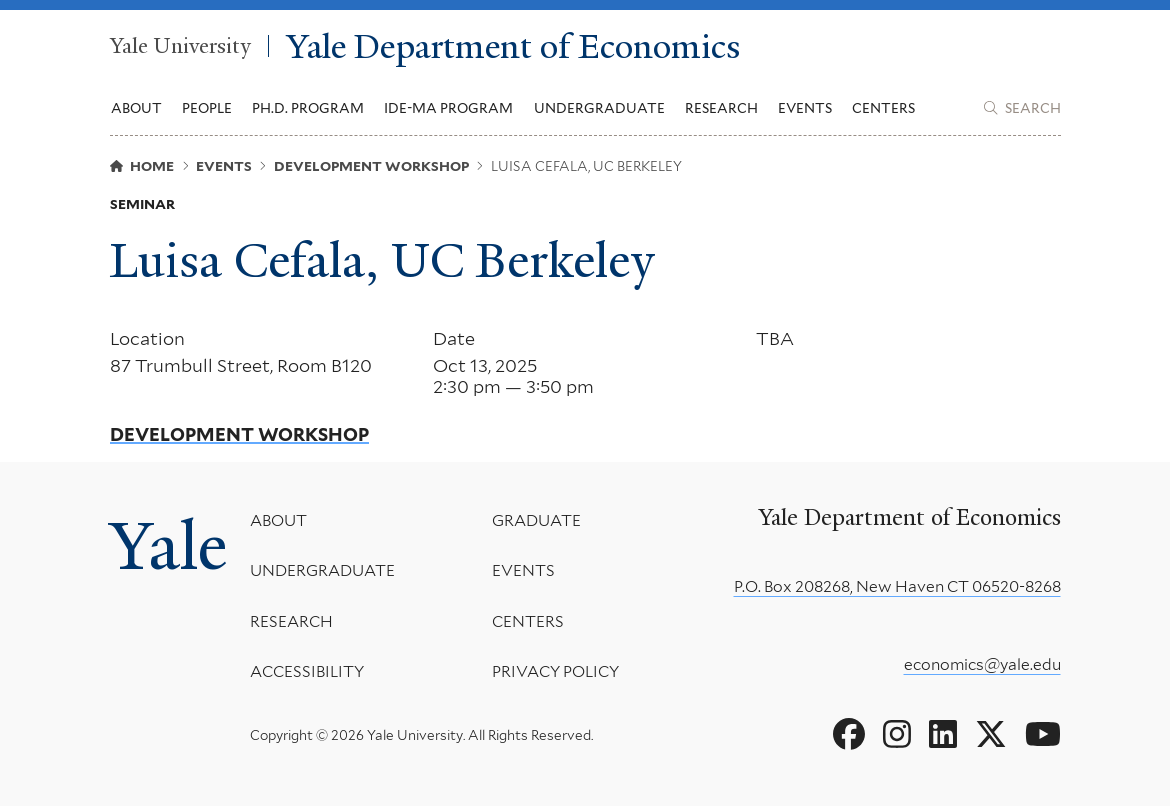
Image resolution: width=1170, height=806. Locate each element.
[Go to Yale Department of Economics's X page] (991, 735)
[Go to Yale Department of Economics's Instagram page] (897, 735)
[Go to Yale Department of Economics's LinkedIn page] (943, 735)
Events (805, 108)
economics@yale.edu (982, 664)
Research (291, 621)
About (278, 520)
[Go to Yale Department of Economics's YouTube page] (1043, 735)
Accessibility (307, 672)
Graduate (536, 520)
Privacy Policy (555, 672)
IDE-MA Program (448, 108)
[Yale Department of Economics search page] (1022, 108)
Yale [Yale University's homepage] (168, 546)
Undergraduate (322, 571)
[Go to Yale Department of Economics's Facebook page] (849, 735)
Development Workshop (239, 435)
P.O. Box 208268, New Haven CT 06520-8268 (897, 586)
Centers (883, 108)
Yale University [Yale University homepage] (180, 46)
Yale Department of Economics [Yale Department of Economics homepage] (513, 46)
